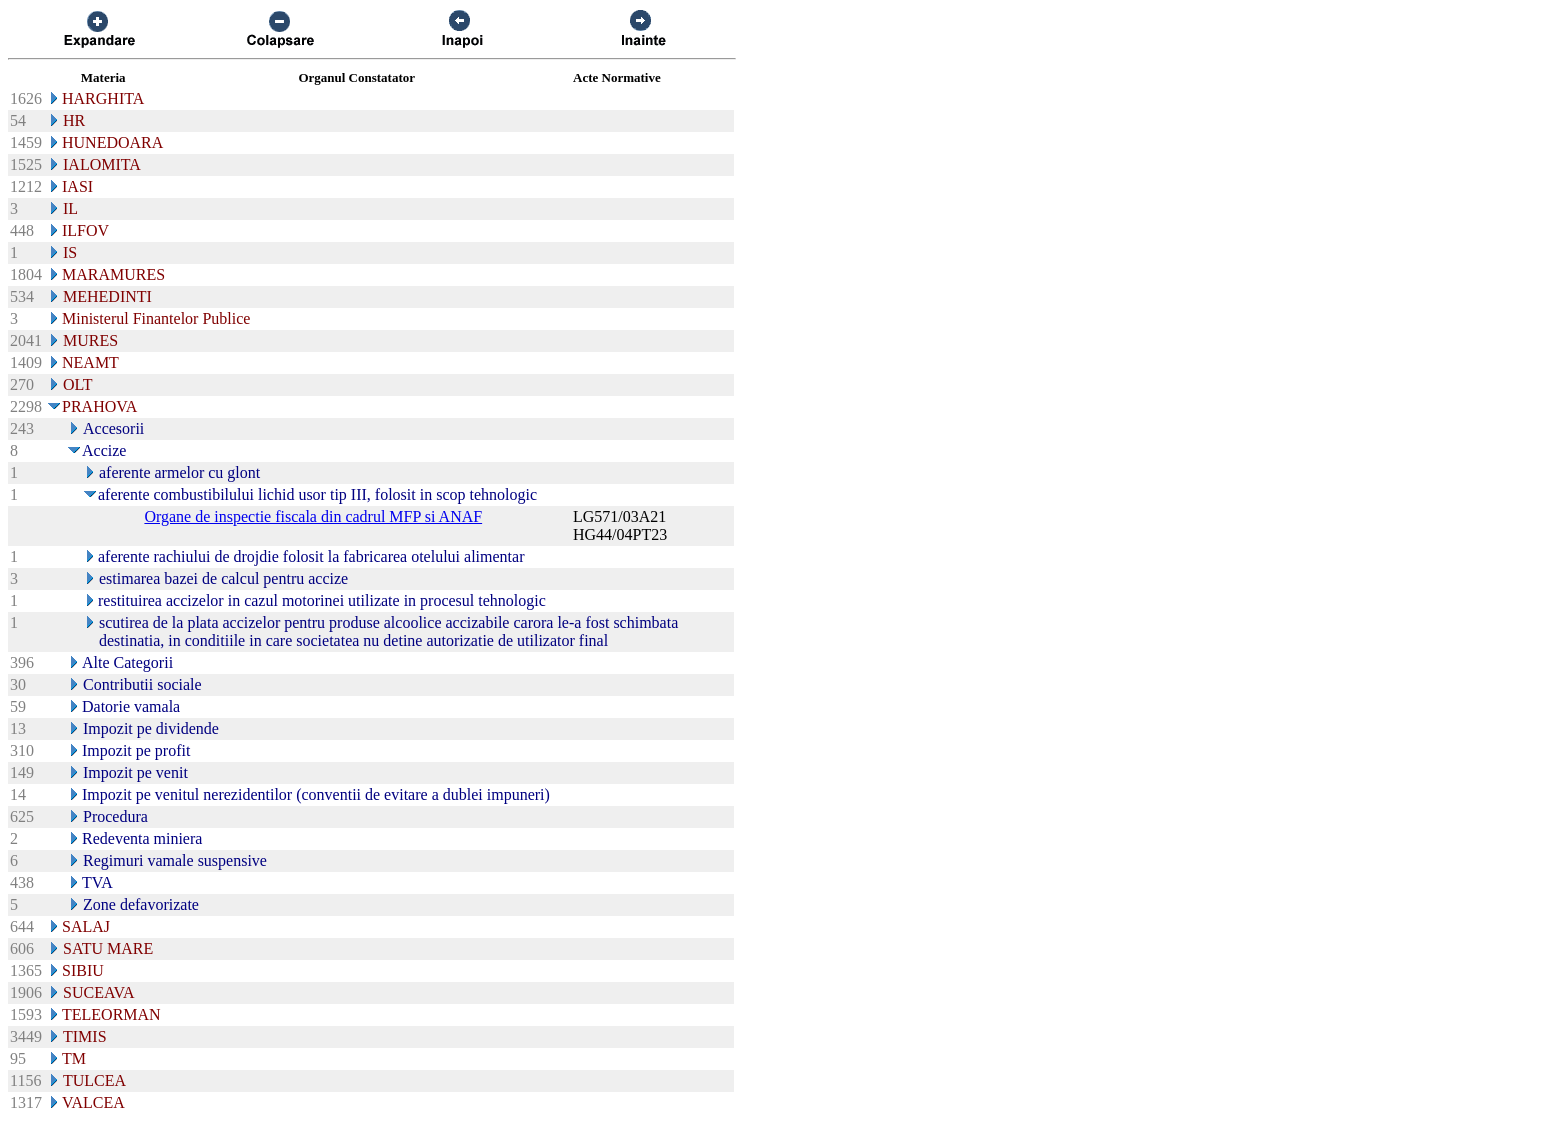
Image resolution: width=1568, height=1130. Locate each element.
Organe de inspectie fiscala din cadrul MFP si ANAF (313, 516)
